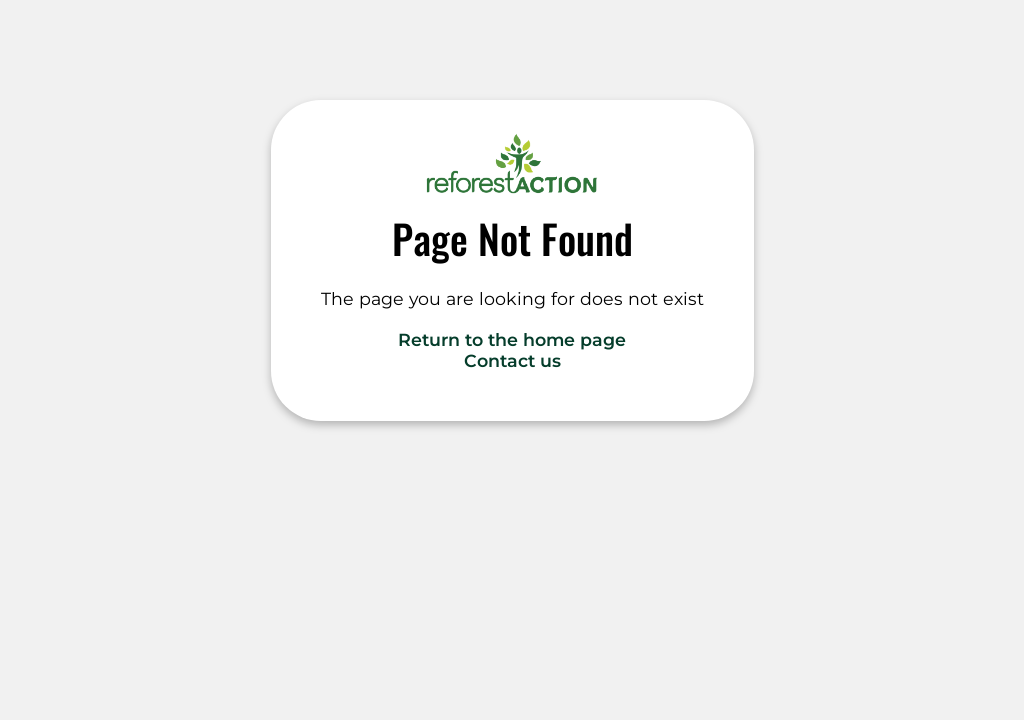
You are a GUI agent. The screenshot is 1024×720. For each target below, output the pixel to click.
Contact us (512, 360)
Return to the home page (512, 339)
